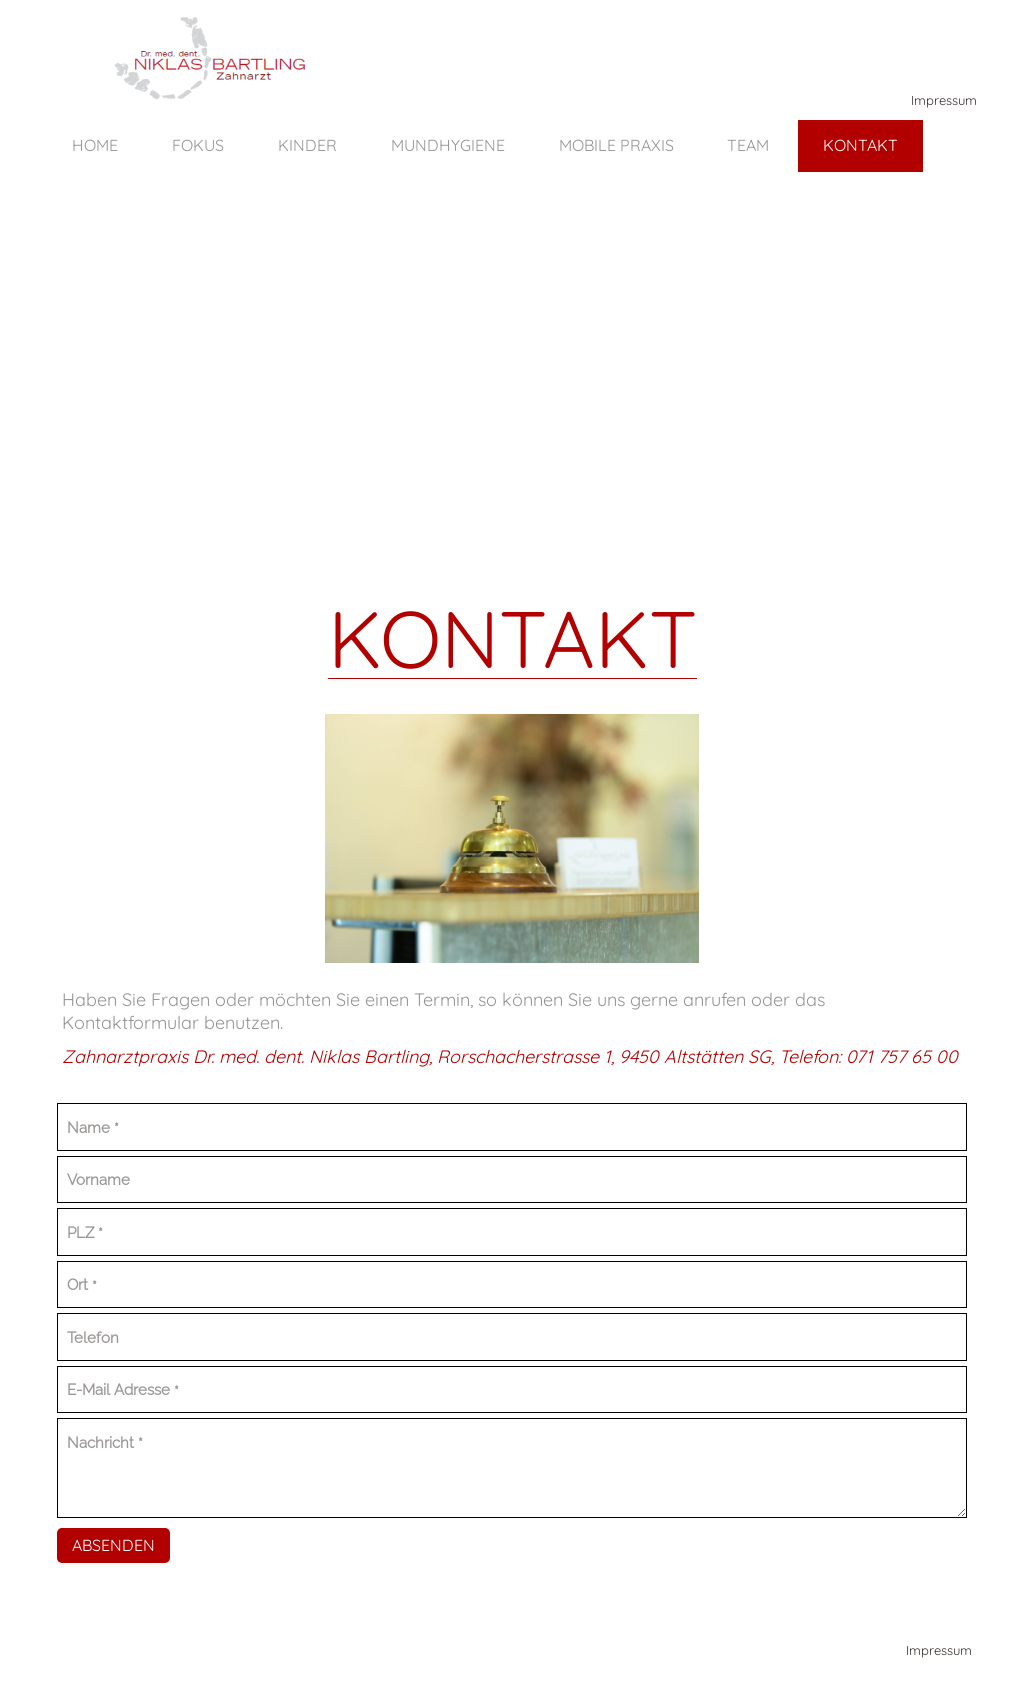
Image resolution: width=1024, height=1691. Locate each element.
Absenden (113, 1545)
